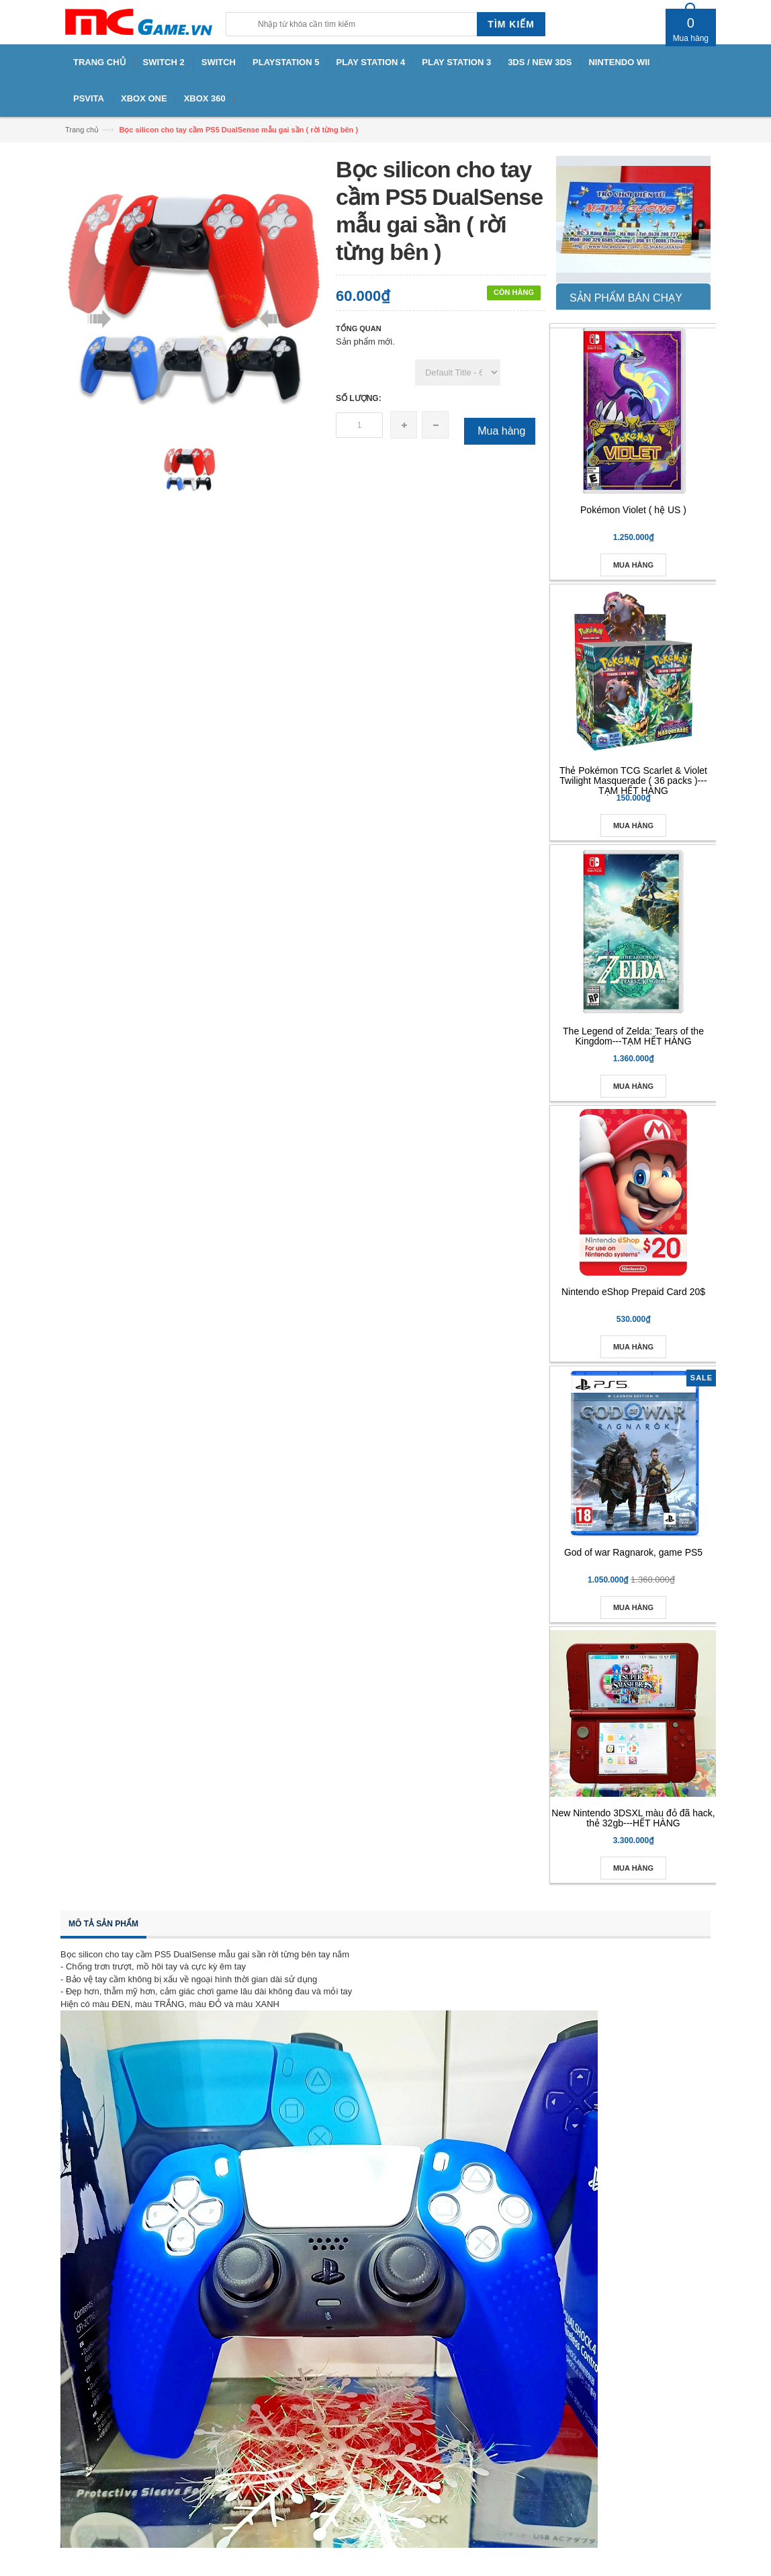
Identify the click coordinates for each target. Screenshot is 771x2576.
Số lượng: (358, 398)
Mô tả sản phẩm (103, 1923)
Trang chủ (82, 130)
